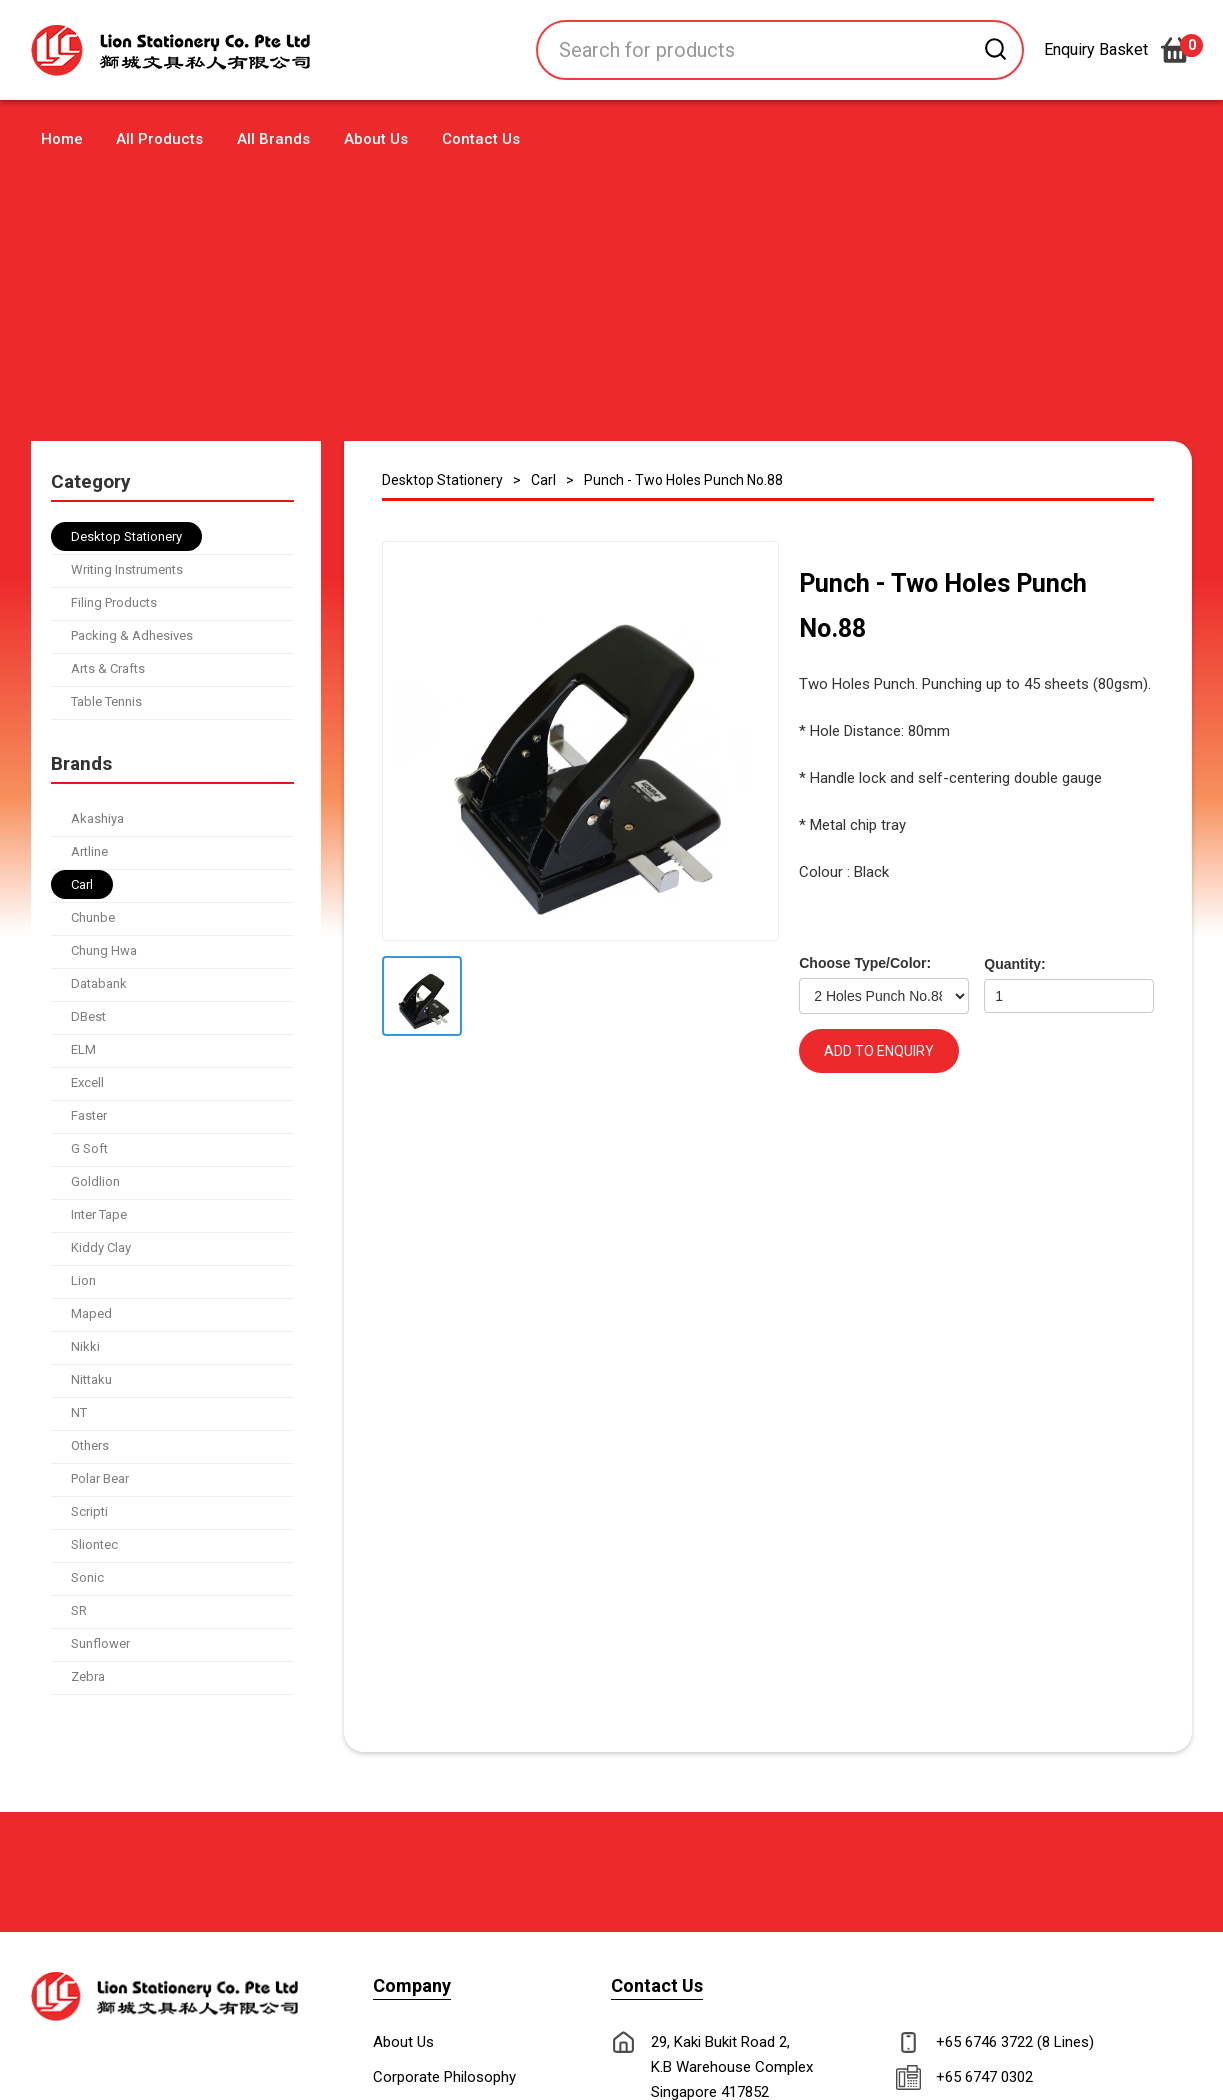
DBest (88, 1016)
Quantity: (1014, 964)
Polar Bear (100, 1478)
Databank (99, 983)
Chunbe (93, 917)
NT (79, 1412)
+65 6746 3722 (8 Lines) (1015, 2042)
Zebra (88, 1676)
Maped (91, 1313)
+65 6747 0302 (984, 2077)
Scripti (89, 1511)
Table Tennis (106, 701)
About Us (376, 139)
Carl (82, 884)
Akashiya (97, 818)
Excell (87, 1082)
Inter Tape (99, 1214)
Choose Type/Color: (865, 963)
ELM (83, 1049)
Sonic (87, 1577)
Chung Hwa (104, 950)
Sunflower (100, 1643)
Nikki (85, 1346)
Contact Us (481, 139)
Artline (89, 851)
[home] (205, 50)
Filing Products (114, 602)
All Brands (273, 139)
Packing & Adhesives (132, 635)
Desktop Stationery (126, 536)
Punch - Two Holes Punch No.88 (683, 480)
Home (62, 139)
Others (90, 1445)
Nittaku (91, 1379)
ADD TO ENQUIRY (879, 1051)
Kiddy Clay (101, 1247)
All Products (159, 139)
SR (79, 1610)
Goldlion (95, 1181)
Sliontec (94, 1544)
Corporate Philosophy (444, 2077)
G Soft (89, 1148)
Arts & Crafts (108, 668)
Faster (89, 1115)
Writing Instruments (127, 569)
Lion (83, 1280)
